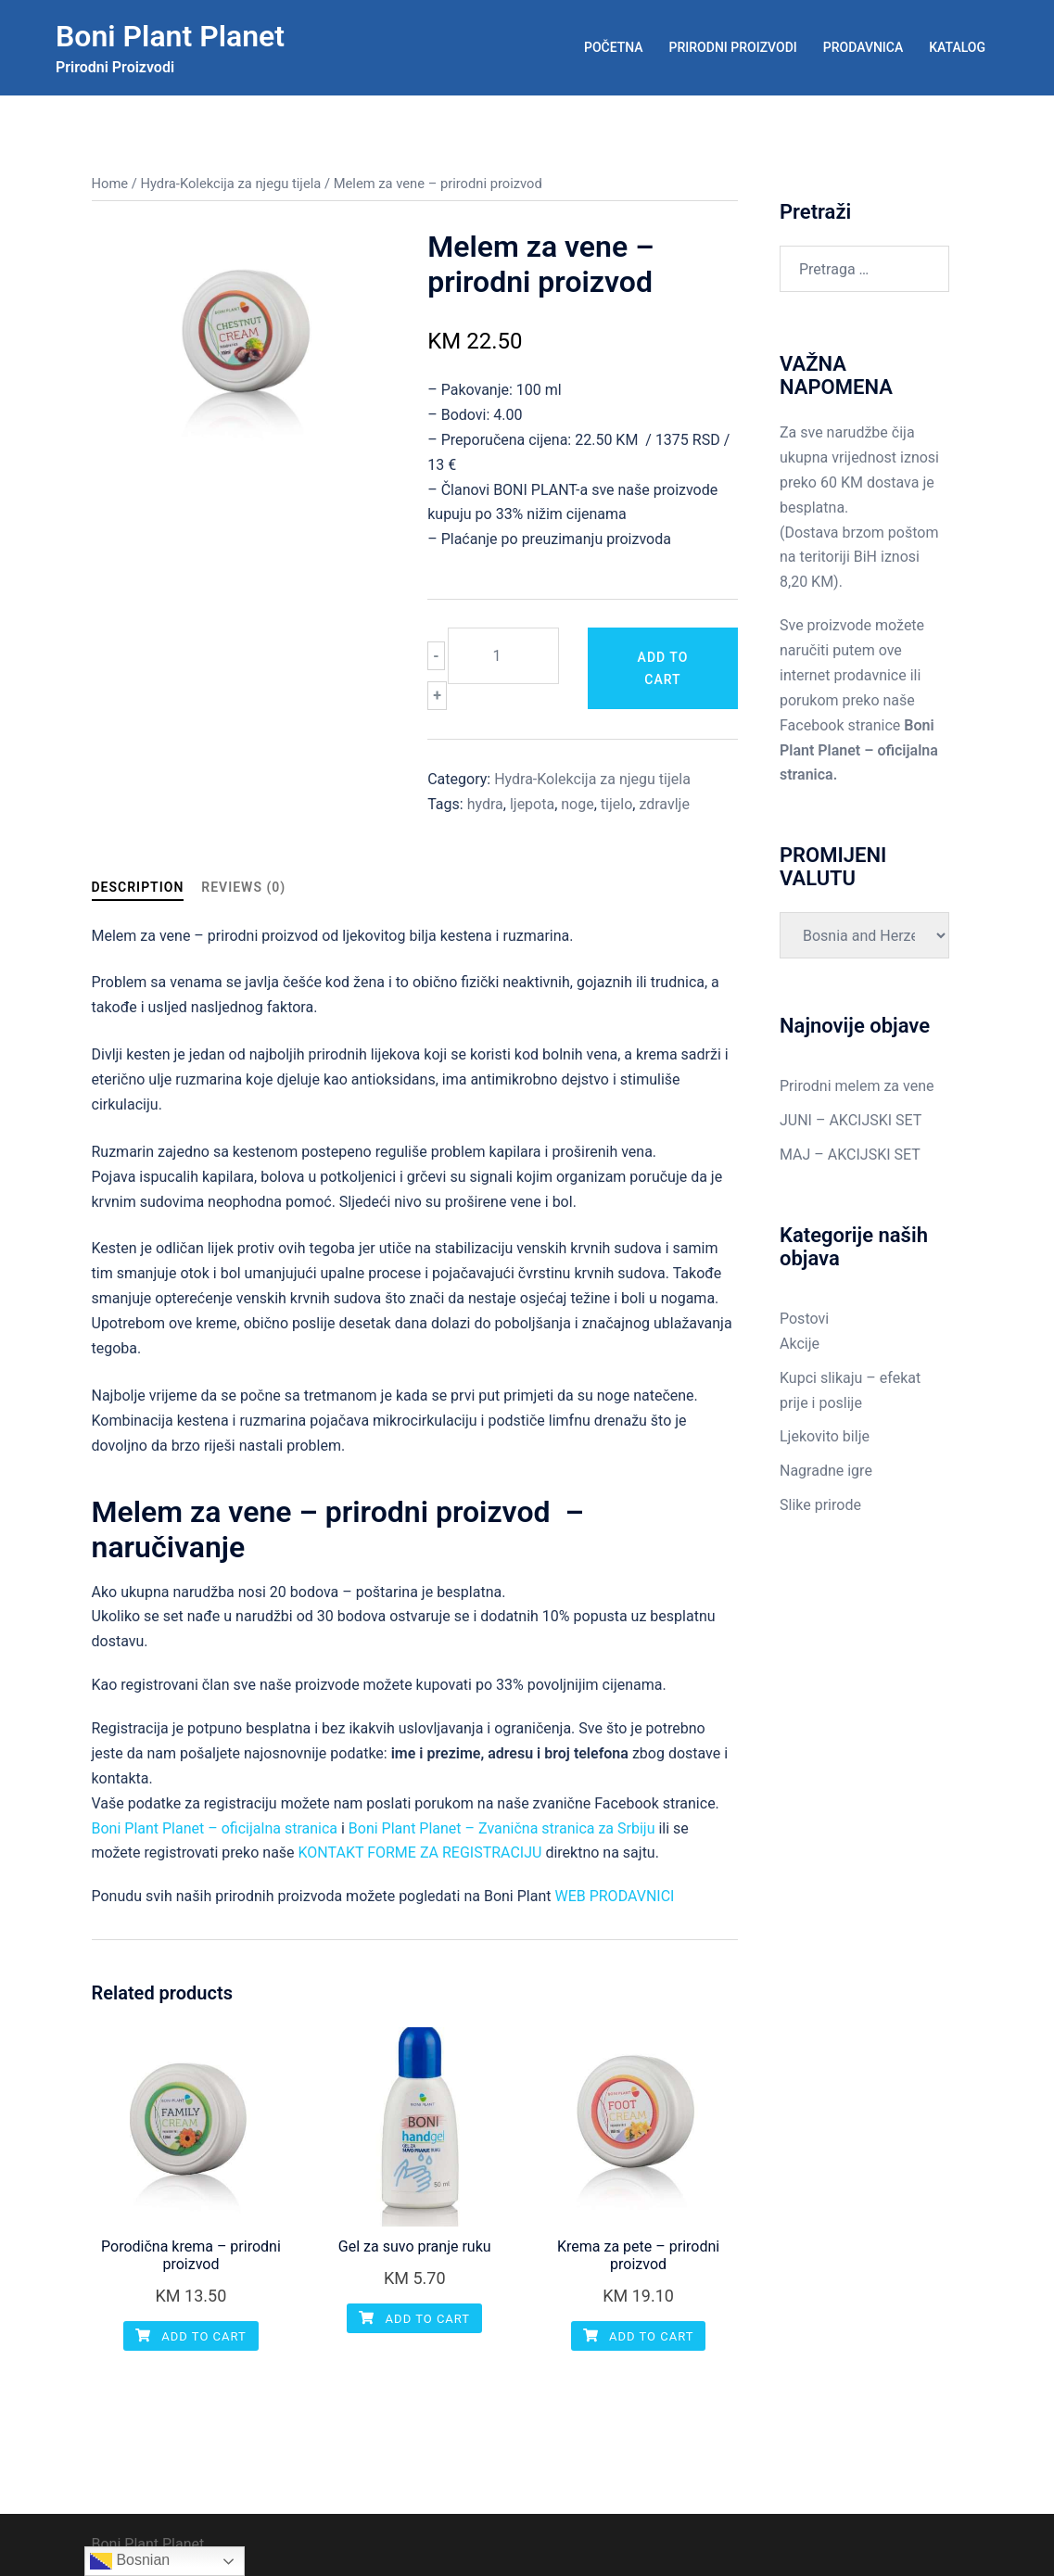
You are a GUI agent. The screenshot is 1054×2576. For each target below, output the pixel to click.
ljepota (532, 804)
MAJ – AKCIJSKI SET (850, 1154)
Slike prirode (820, 1505)
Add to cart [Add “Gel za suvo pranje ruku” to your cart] (414, 2319)
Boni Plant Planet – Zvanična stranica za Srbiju (502, 1828)
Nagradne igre (826, 1470)
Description (138, 887)
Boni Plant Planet (170, 36)
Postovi (804, 1318)
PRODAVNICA (863, 47)
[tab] (138, 887)
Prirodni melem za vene (856, 1086)
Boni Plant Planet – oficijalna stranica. (859, 750)
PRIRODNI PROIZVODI (733, 47)
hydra (485, 804)
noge (577, 804)
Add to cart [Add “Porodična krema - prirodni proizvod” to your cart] (191, 2336)
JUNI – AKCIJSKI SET (850, 1120)
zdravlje (664, 804)
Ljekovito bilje (825, 1436)
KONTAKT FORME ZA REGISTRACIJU (420, 1852)
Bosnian (130, 2561)
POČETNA (613, 47)
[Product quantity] (503, 656)
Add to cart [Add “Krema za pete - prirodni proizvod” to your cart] (638, 2336)
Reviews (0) (243, 887)
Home (110, 183)
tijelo (616, 804)
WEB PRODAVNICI (614, 1896)
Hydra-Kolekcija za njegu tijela (230, 183)
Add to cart (663, 668)
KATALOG (957, 47)
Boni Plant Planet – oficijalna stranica (215, 1828)
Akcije (799, 1343)
